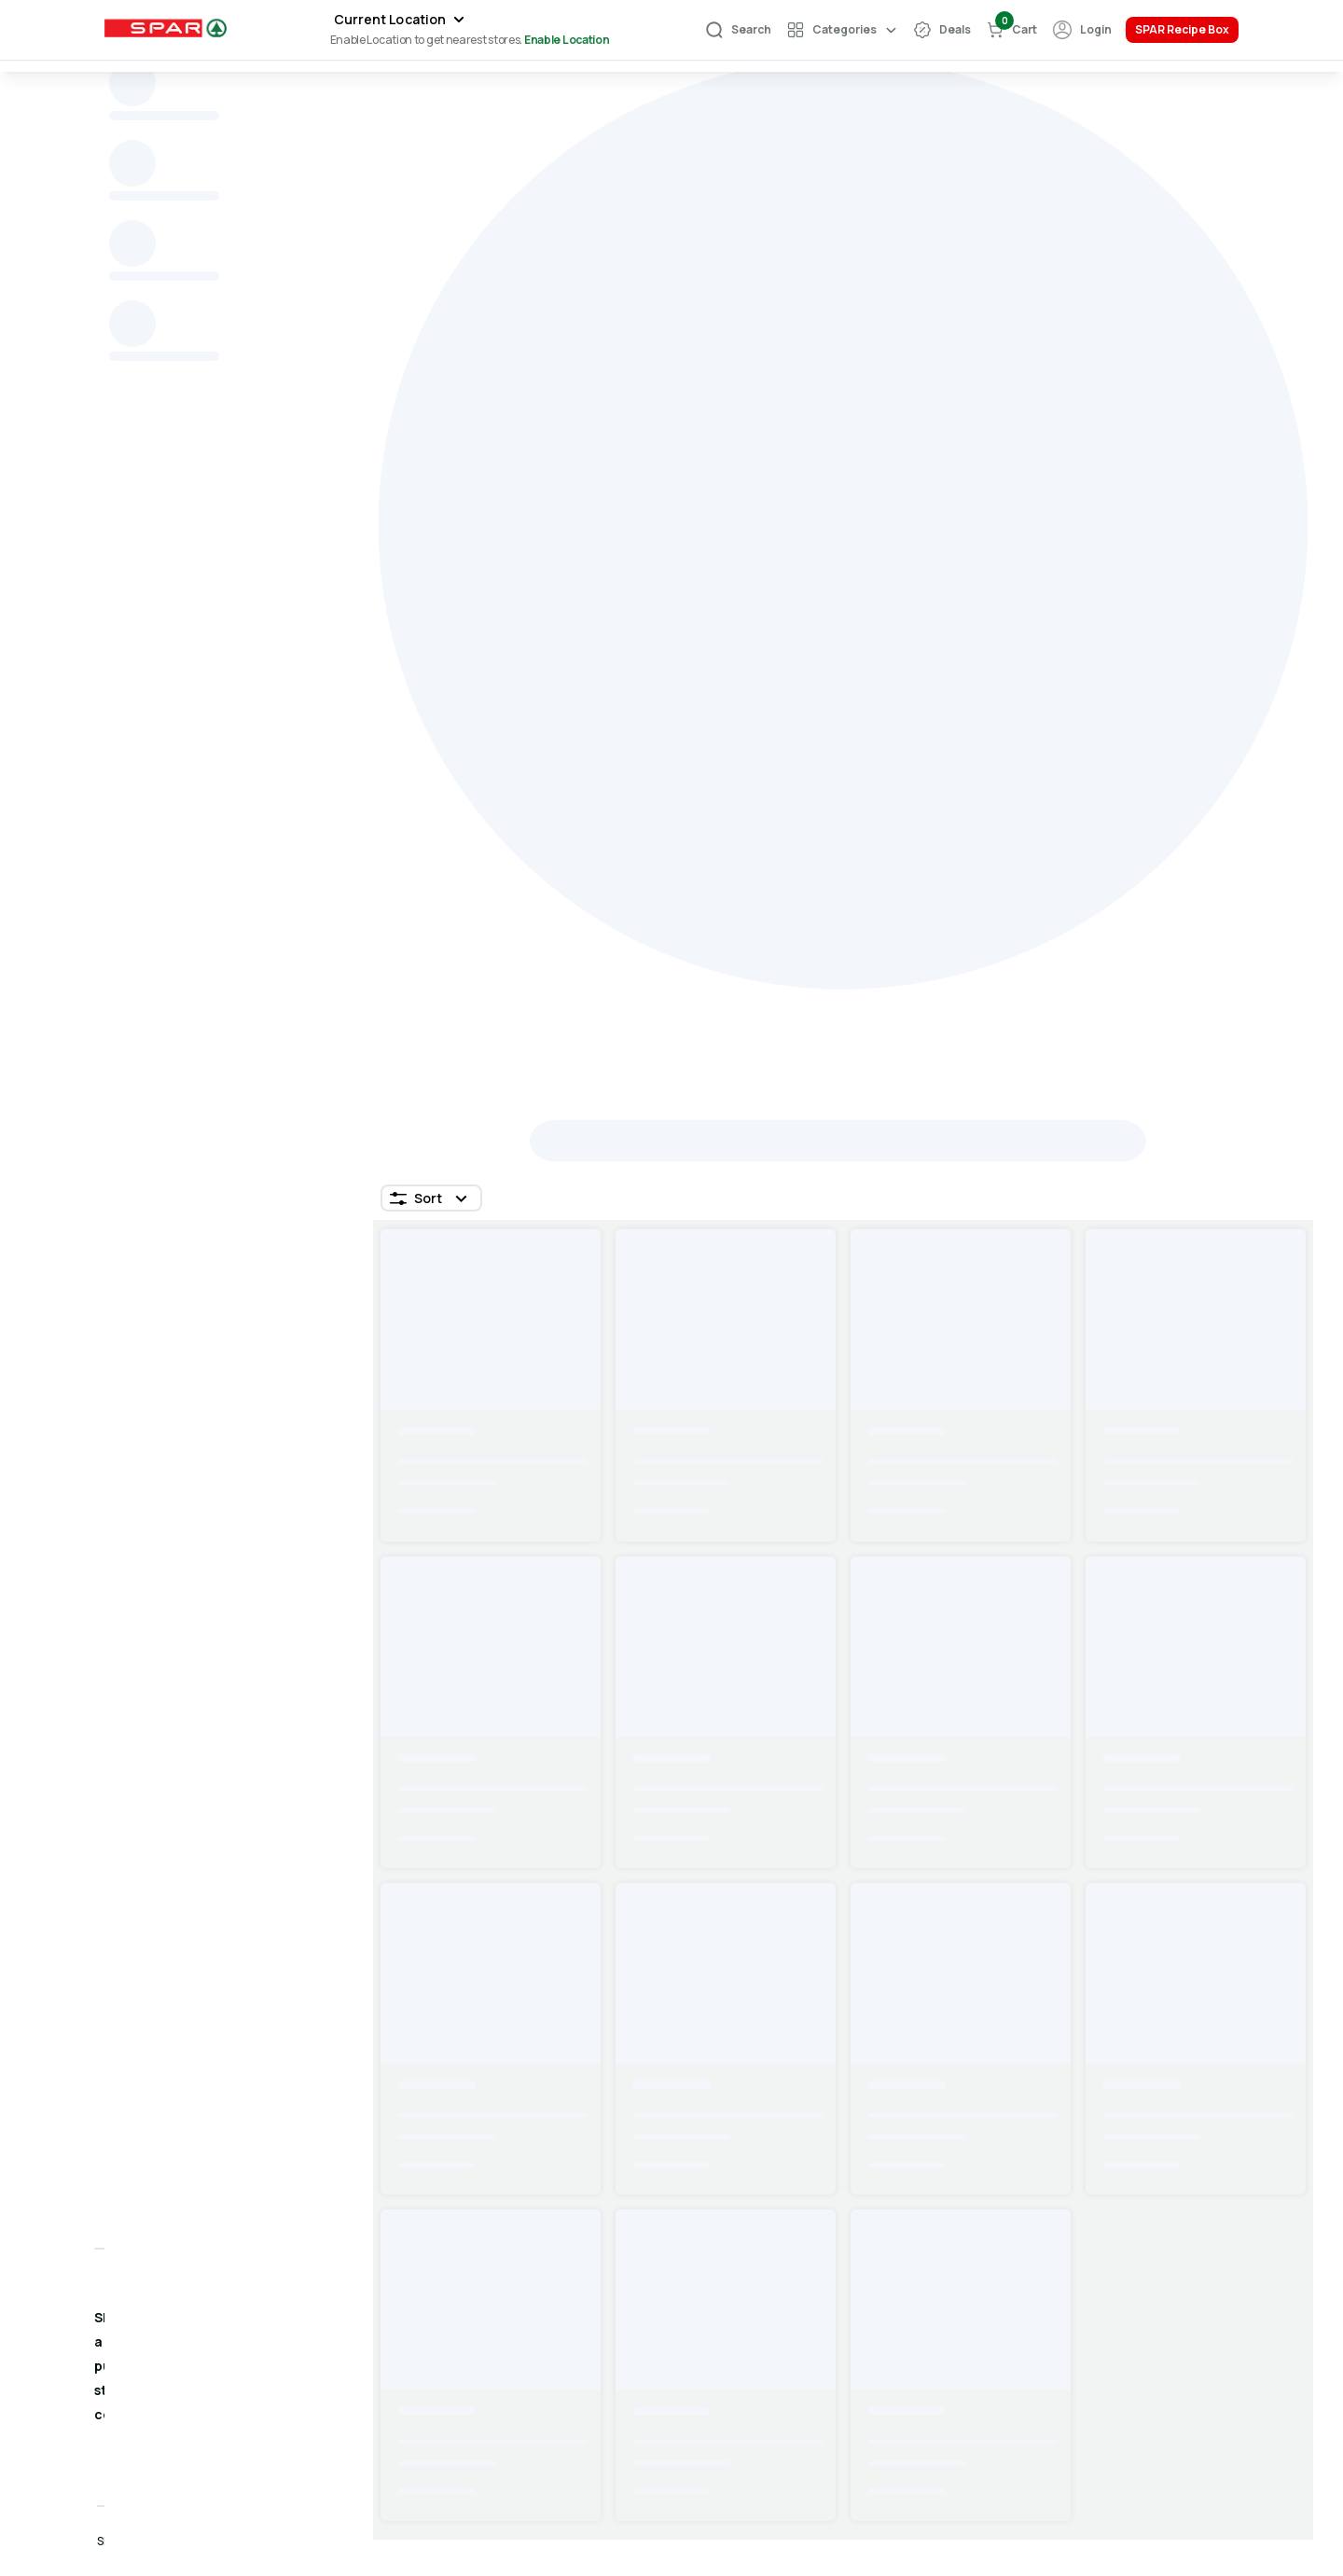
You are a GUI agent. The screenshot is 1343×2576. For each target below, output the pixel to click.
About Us (1125, 2299)
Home (132, 150)
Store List (703, 2363)
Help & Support (923, 2299)
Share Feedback (927, 2331)
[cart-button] (1011, 30)
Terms (1116, 2331)
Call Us (896, 2363)
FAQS (688, 2331)
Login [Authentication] (1096, 29)
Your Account (715, 2299)
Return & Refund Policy (1172, 2394)
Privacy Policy (1142, 2363)
